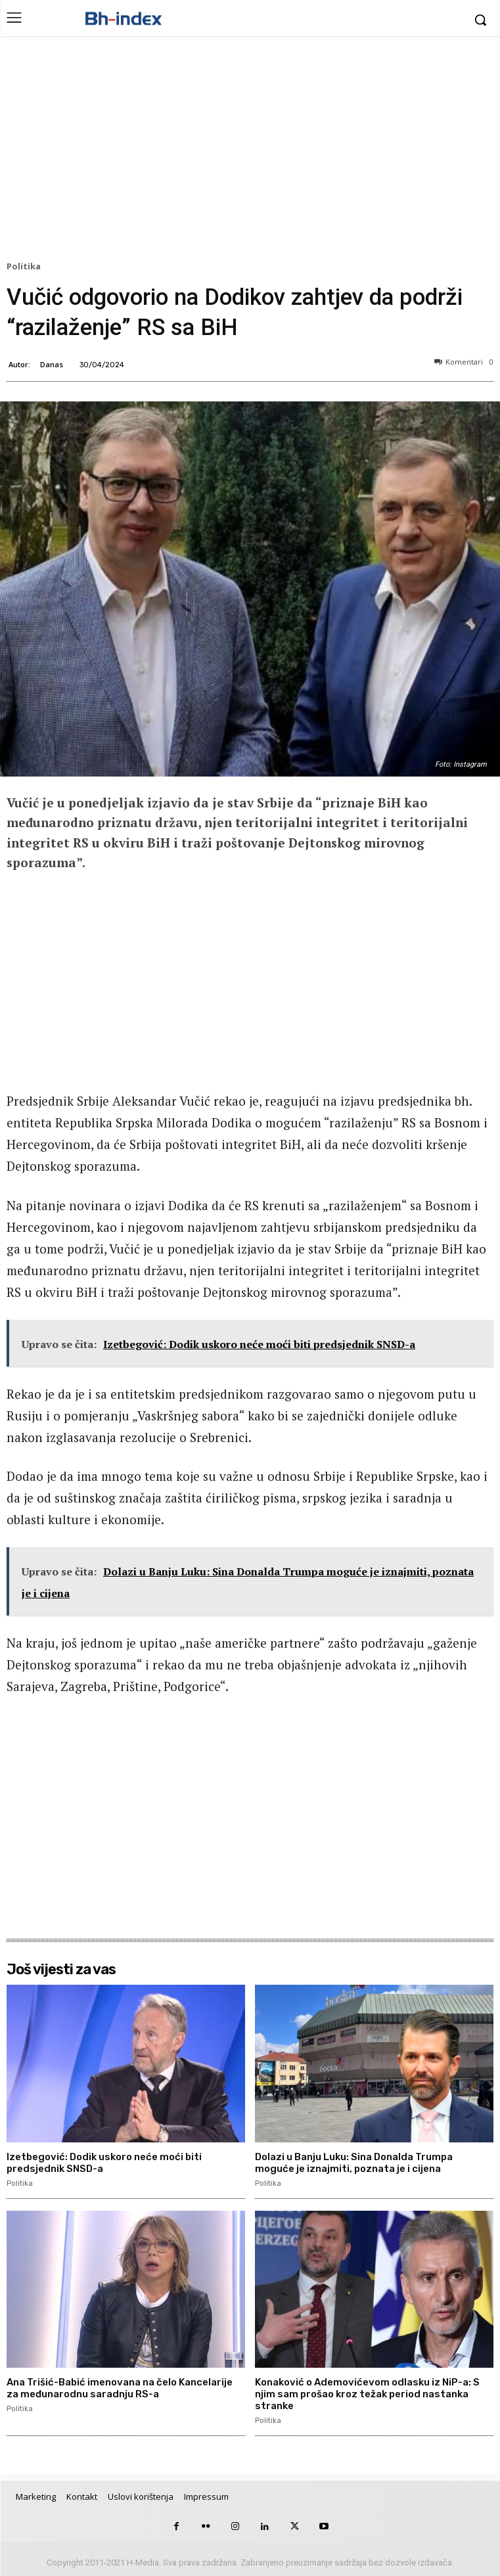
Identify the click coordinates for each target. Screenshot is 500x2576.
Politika (26, 266)
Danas (51, 364)
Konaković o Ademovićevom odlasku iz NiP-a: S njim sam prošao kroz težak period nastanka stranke (367, 2394)
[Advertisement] (250, 152)
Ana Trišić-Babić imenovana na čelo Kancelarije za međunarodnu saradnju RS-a (120, 2388)
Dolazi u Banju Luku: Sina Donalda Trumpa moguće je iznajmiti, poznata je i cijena (354, 2163)
